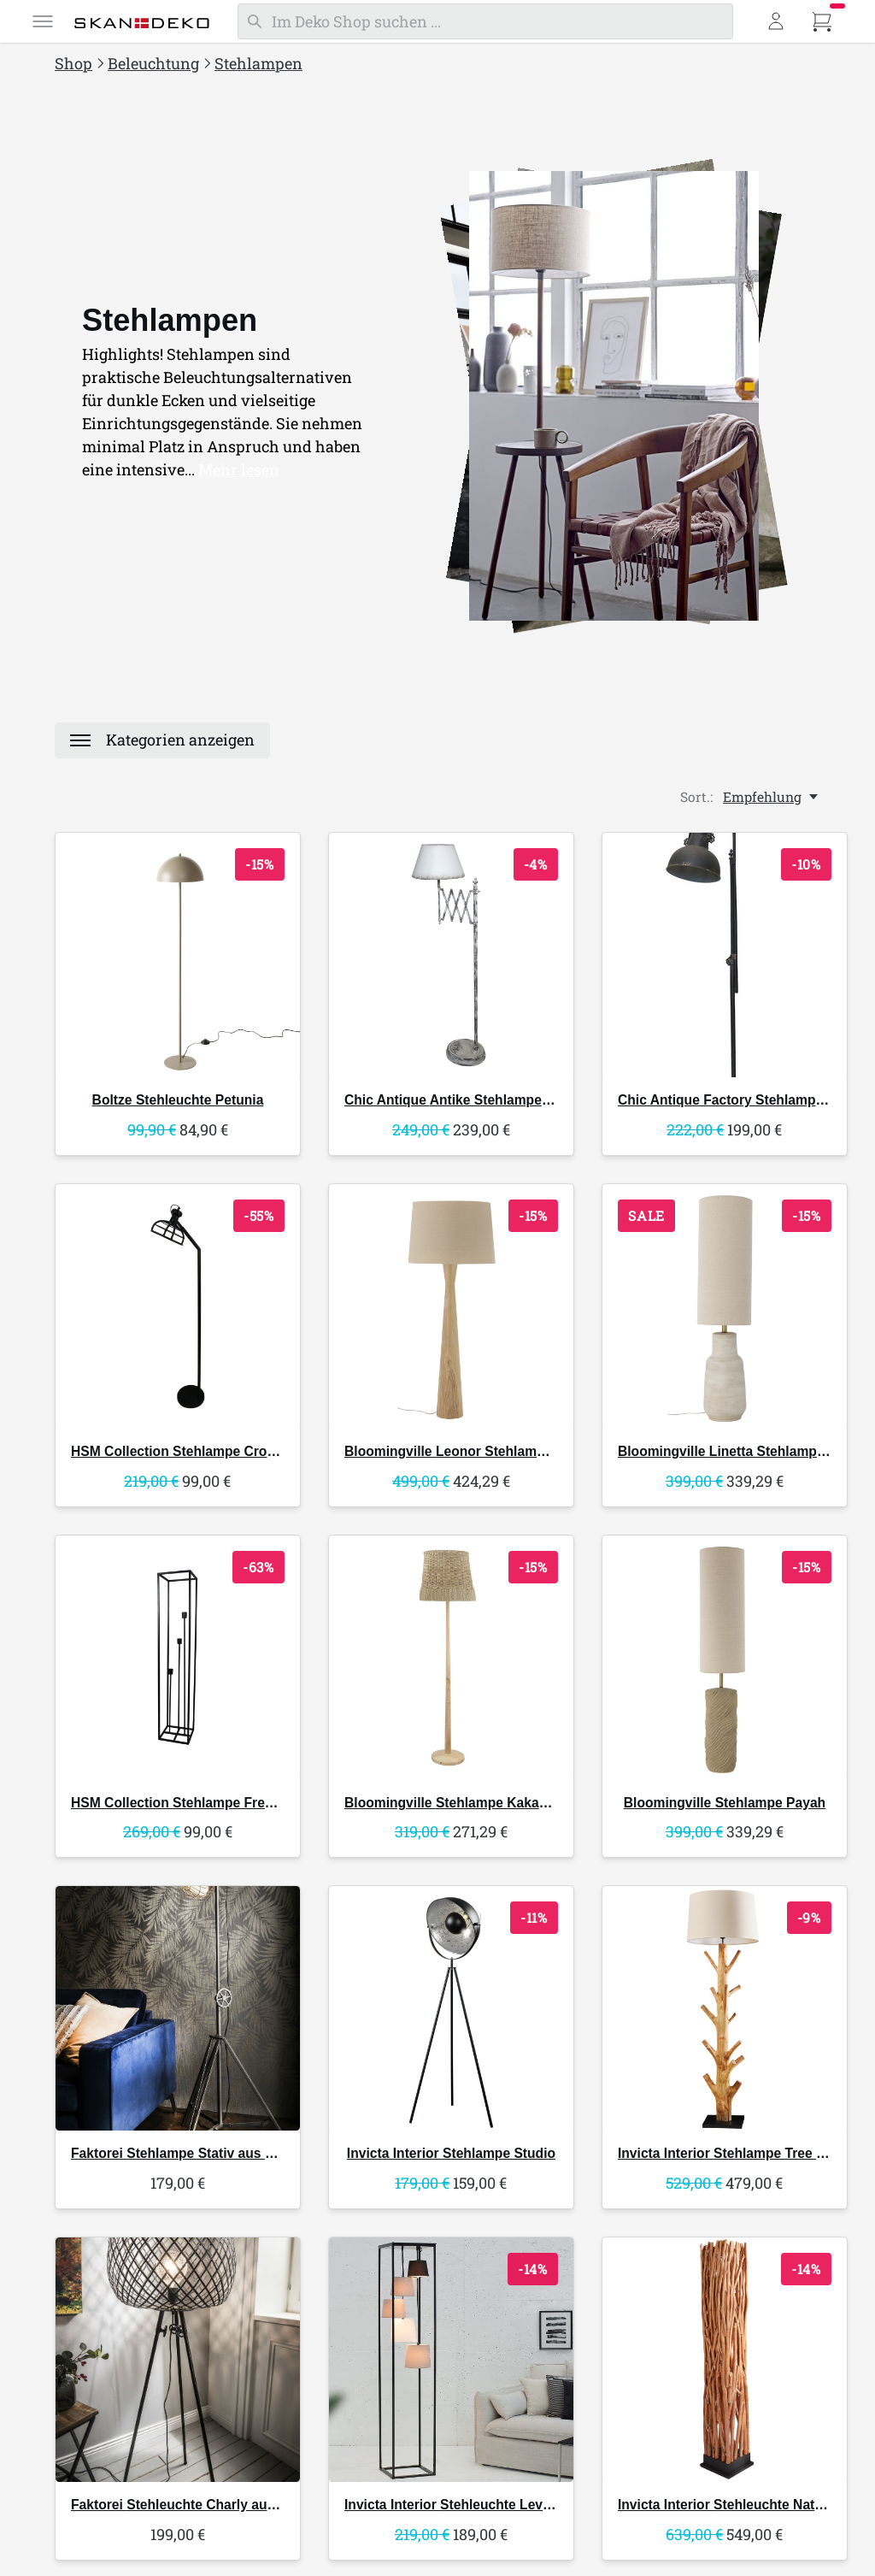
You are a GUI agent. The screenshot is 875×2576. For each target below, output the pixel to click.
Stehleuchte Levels (452, 2504)
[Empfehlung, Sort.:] (771, 796)
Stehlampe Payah (724, 1802)
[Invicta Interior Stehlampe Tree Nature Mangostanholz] (724, 2008)
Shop (73, 63)
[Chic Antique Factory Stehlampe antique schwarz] (724, 955)
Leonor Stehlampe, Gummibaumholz (506, 1451)
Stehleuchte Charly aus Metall (193, 2504)
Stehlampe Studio (451, 2153)
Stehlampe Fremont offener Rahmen (236, 1802)
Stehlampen (258, 63)
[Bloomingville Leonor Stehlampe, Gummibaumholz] (451, 1306)
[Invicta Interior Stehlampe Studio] (451, 2008)
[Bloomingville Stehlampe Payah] (724, 1658)
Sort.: (696, 796)
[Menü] (42, 21)
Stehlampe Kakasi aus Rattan (483, 1802)
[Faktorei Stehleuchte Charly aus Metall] (178, 2359)
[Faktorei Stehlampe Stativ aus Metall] (178, 2008)
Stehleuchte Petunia (178, 1100)
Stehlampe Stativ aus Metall (186, 2153)
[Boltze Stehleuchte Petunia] (178, 955)
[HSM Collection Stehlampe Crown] (178, 1306)
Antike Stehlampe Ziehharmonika (492, 1100)
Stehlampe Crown (178, 1451)
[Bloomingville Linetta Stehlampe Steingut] (724, 1306)
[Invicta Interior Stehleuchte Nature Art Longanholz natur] (724, 2359)
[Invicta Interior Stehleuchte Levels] (451, 2359)
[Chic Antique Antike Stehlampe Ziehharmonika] (451, 955)
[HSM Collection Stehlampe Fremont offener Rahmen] (178, 1658)
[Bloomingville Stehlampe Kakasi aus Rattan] (451, 1658)
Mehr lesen (238, 469)
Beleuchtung (153, 63)
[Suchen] (485, 21)
